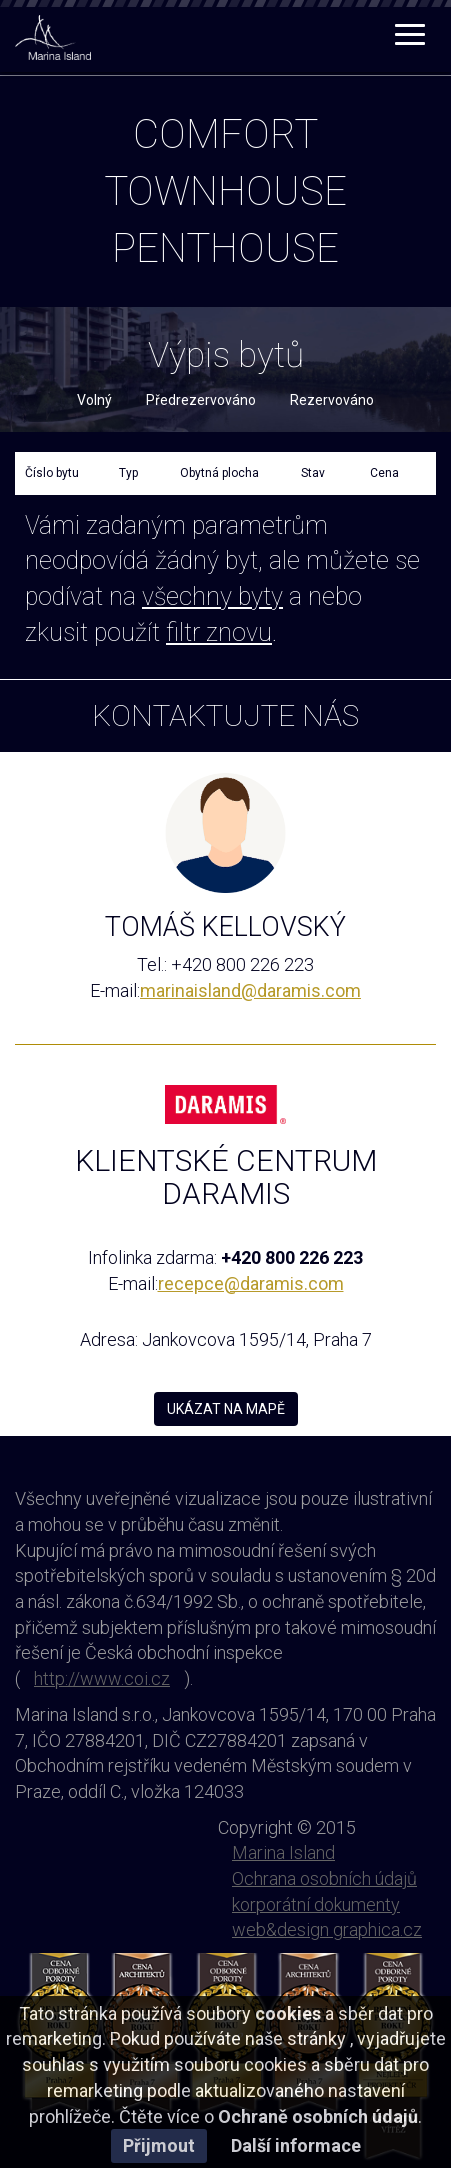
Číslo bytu (52, 473)
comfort (225, 134)
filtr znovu (219, 632)
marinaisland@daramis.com (250, 990)
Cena (384, 473)
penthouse (225, 248)
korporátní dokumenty (316, 1904)
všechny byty (212, 596)
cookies (288, 2013)
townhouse (225, 191)
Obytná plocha (219, 473)
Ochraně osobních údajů (318, 2116)
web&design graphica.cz (327, 1929)
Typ (128, 473)
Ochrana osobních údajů (324, 1878)
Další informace (296, 2145)
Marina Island (283, 1852)
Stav (313, 473)
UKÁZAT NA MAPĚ (226, 1409)
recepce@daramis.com (251, 1283)
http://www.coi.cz (102, 1678)
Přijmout (159, 2145)
